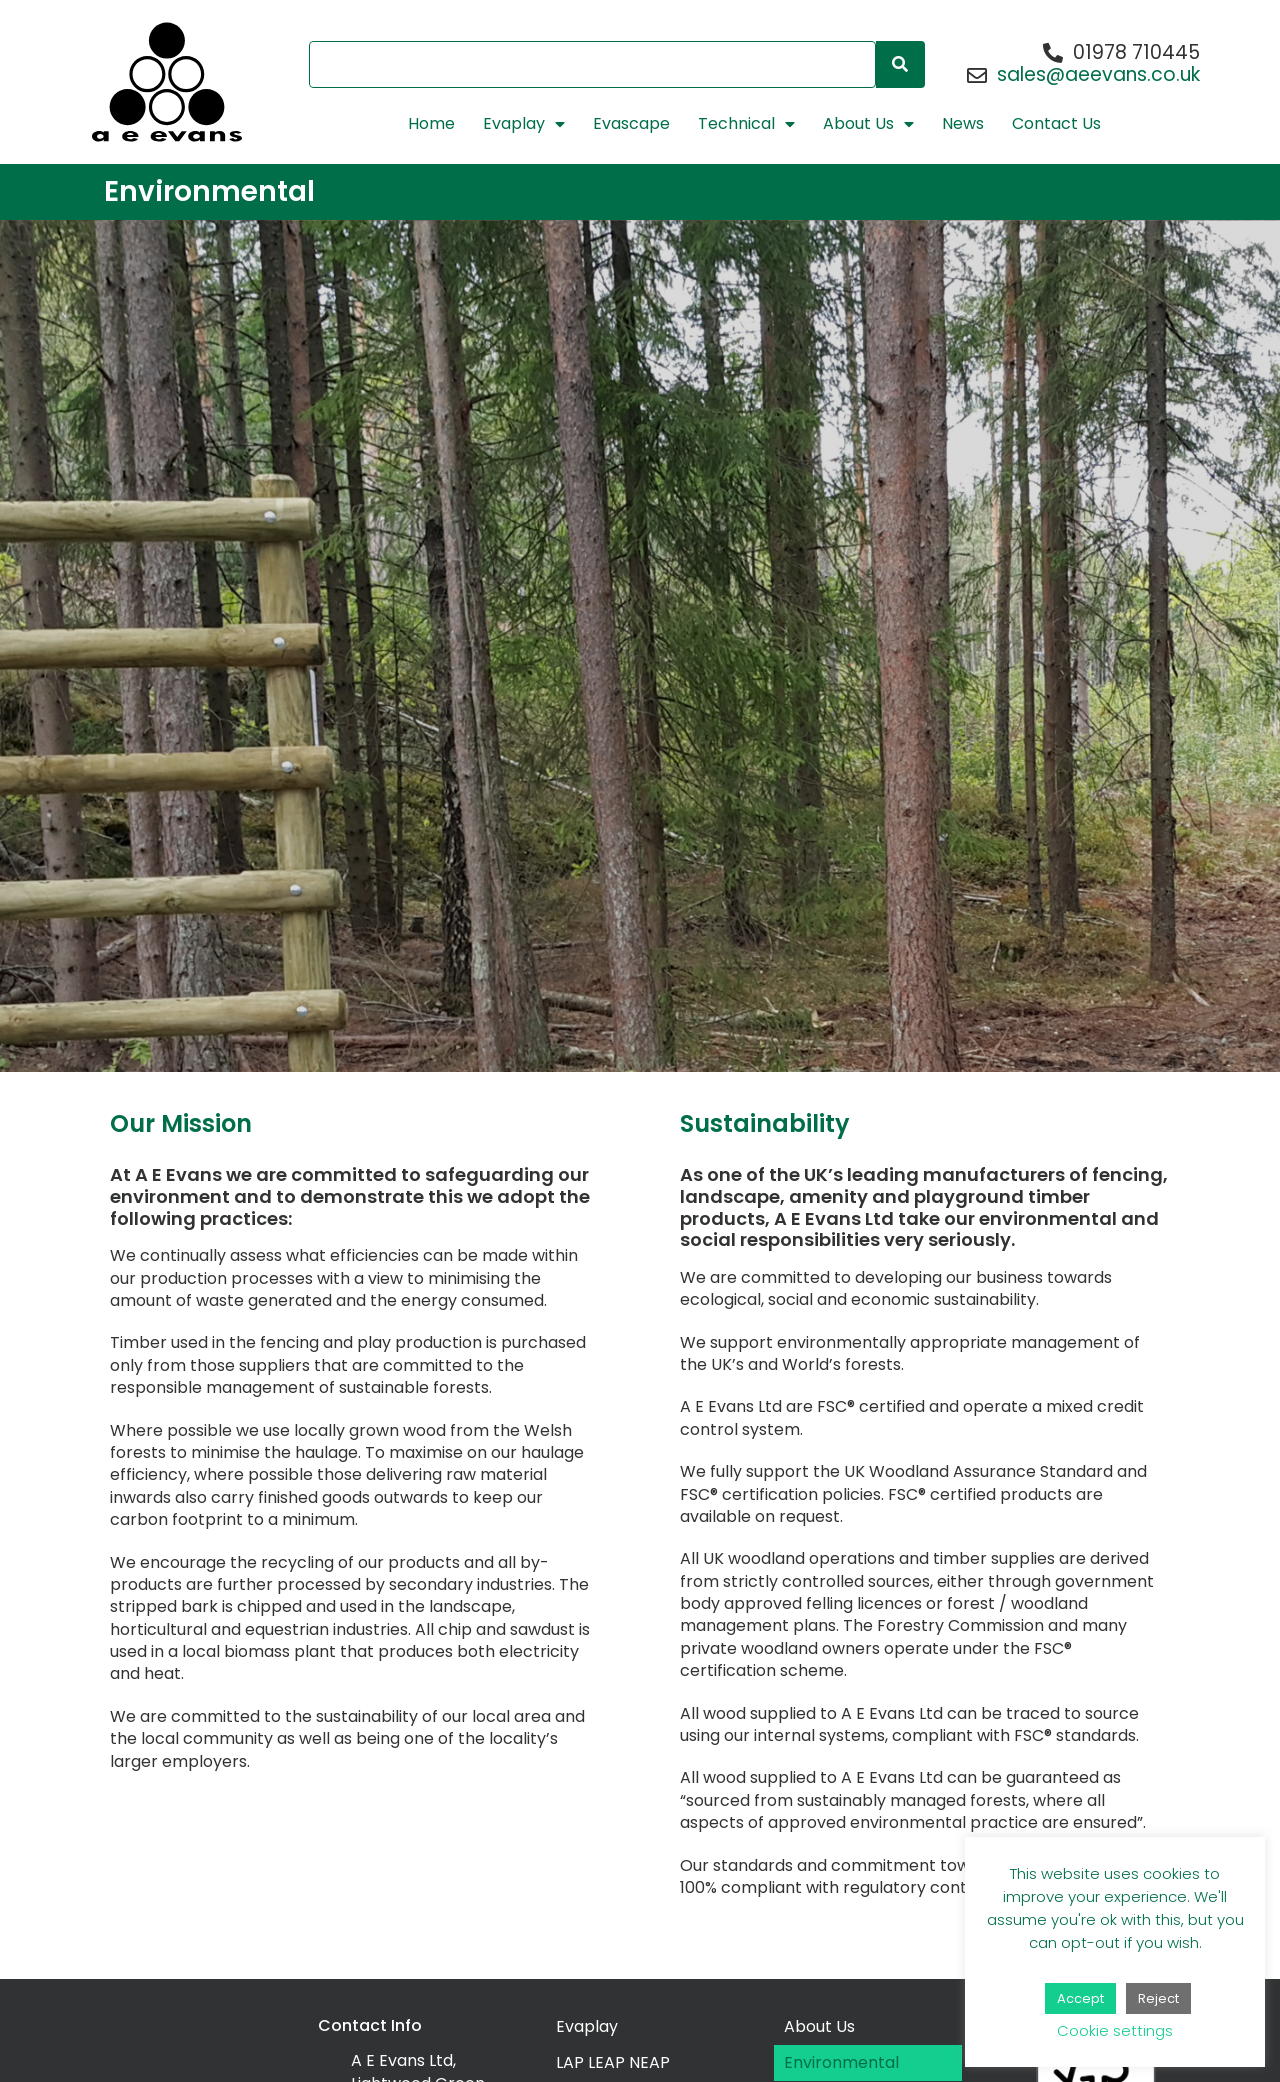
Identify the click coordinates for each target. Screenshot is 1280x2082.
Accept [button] (1080, 1998)
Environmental (841, 2062)
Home (431, 124)
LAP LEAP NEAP (613, 2062)
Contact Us (1056, 124)
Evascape (631, 124)
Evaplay (524, 124)
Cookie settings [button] (1115, 2030)
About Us (868, 124)
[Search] (900, 64)
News (963, 124)
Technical (746, 124)
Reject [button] (1158, 1998)
